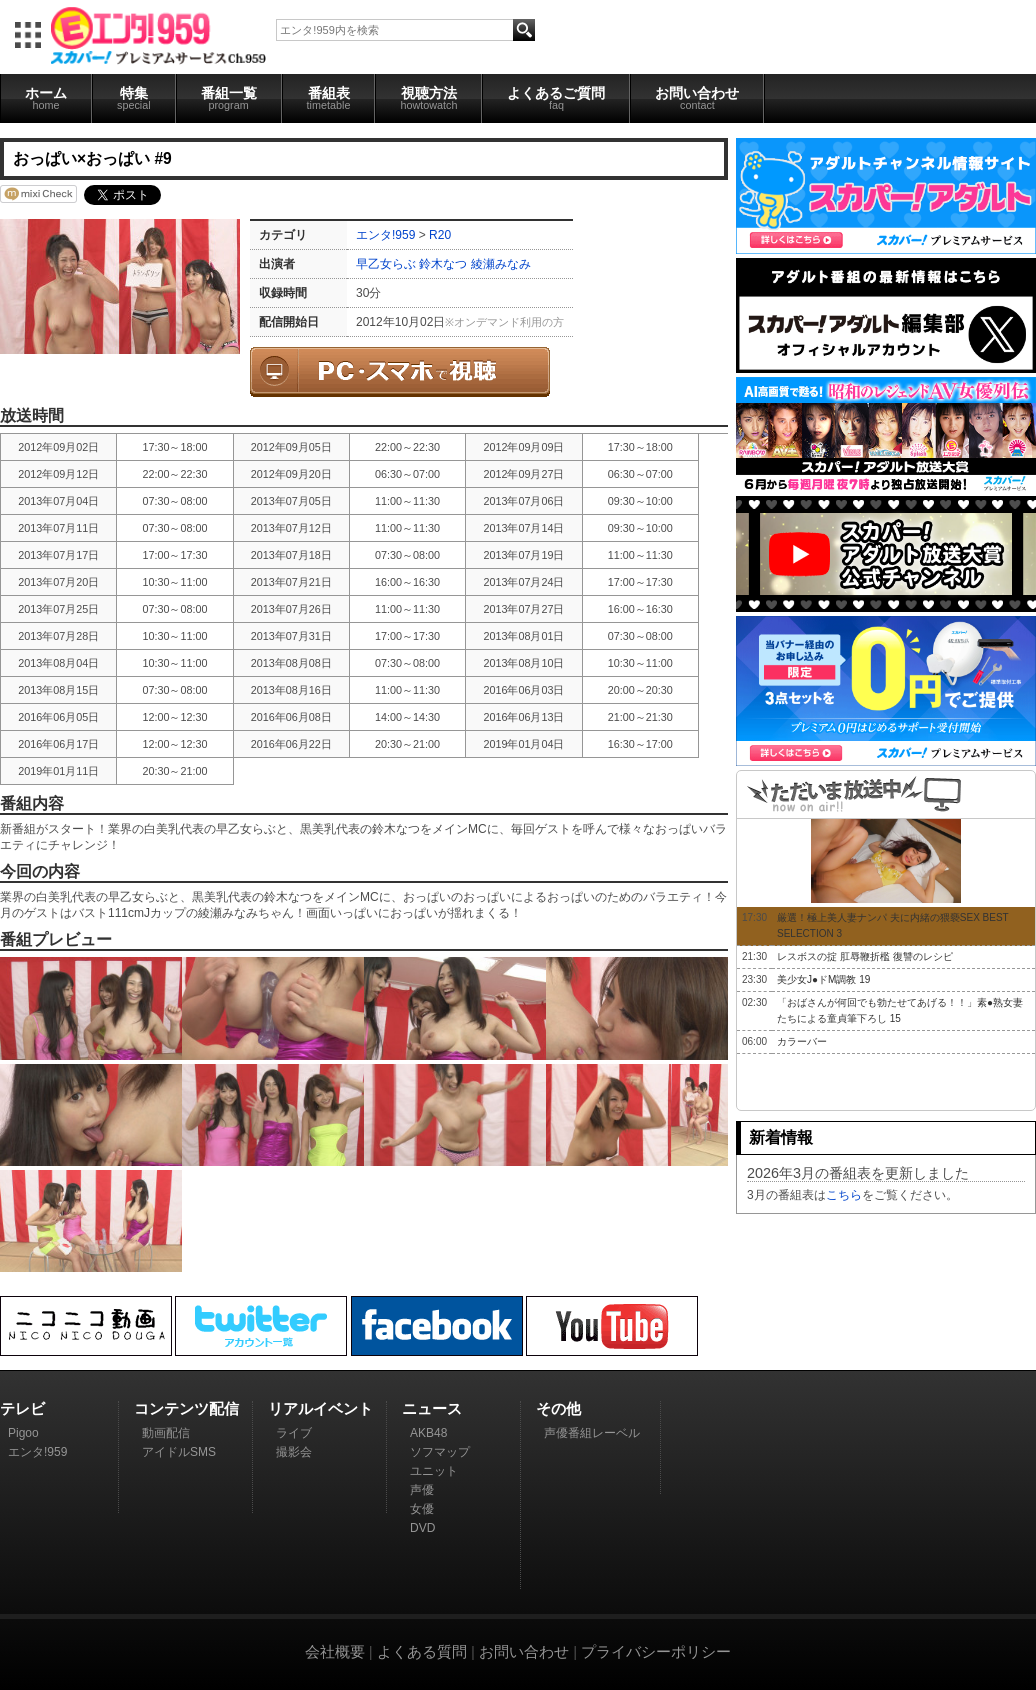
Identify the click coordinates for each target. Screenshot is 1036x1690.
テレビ (22, 1408)
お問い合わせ (697, 98)
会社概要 (335, 1651)
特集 (134, 98)
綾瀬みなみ (501, 264)
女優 (422, 1509)
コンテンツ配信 (186, 1408)
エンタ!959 (385, 235)
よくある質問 (422, 1651)
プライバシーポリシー (656, 1651)
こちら (844, 1195)
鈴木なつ (443, 264)
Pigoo (23, 1433)
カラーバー (802, 1041)
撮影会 (294, 1452)
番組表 (329, 98)
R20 (440, 235)
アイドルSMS (179, 1452)
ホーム (46, 98)
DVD (422, 1528)
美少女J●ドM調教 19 (823, 979)
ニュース (432, 1408)
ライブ (294, 1433)
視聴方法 (428, 98)
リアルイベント (320, 1408)
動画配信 (166, 1433)
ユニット (434, 1471)
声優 (422, 1490)
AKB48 (428, 1433)
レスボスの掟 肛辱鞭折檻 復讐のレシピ (865, 956)
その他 (558, 1408)
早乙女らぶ (386, 264)
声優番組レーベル (592, 1433)
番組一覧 (229, 98)
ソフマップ (440, 1452)
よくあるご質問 (556, 98)
